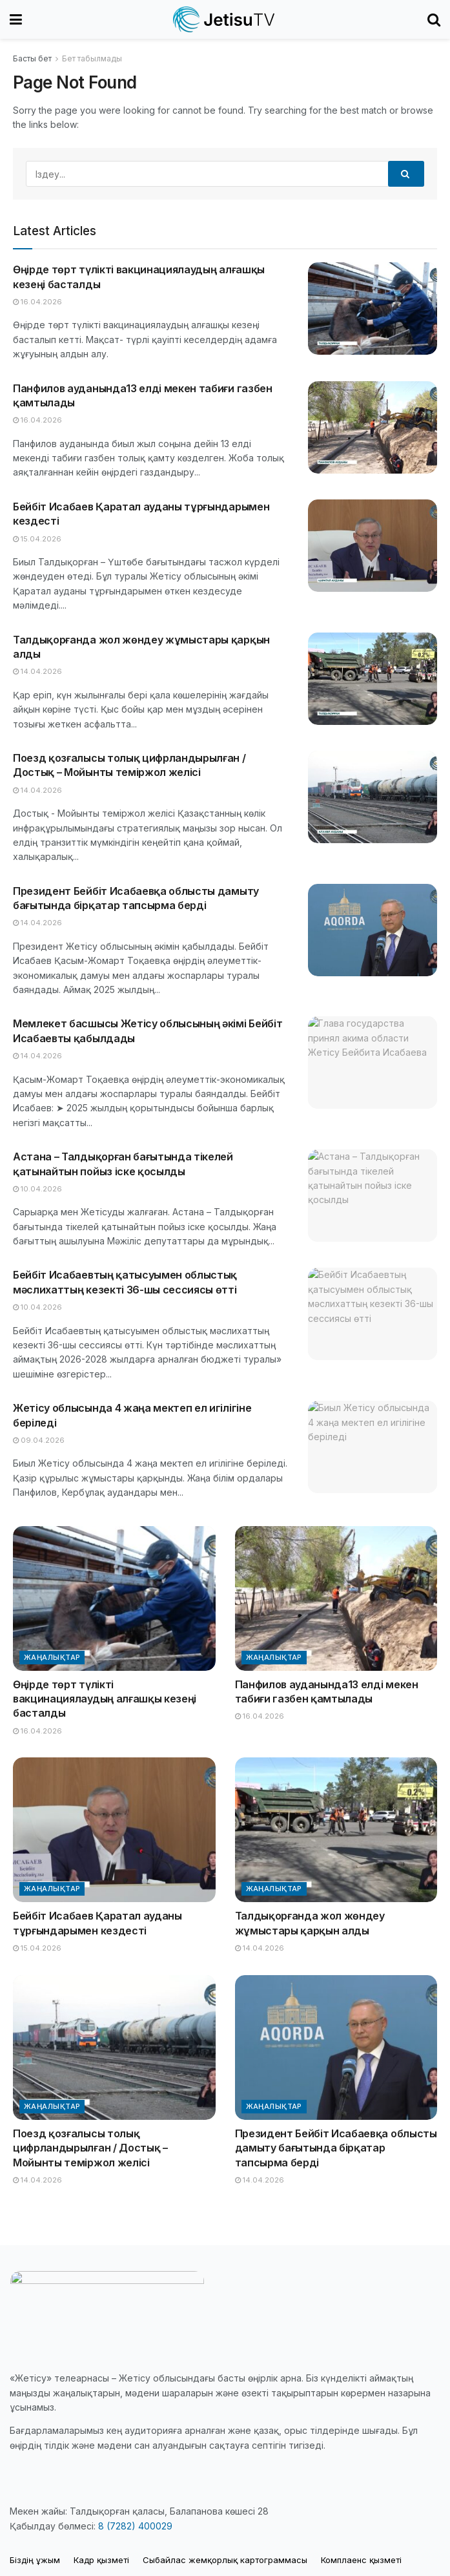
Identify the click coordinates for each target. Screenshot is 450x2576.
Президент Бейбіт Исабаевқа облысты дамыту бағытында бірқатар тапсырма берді (336, 2148)
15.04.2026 (37, 538)
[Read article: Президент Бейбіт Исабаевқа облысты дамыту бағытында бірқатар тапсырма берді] (372, 930)
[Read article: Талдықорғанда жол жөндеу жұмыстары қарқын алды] (372, 679)
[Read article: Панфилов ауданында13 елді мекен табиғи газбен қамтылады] (372, 427)
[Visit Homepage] (224, 19)
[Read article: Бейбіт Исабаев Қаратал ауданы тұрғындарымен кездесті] (372, 545)
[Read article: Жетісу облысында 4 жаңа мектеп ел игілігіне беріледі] (372, 1447)
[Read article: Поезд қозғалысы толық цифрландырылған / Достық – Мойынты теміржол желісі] (372, 797)
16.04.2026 (37, 301)
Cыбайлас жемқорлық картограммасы (225, 2560)
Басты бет (32, 58)
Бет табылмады (92, 58)
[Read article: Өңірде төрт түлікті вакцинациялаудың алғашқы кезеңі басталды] (372, 308)
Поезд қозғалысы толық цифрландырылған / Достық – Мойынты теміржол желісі (90, 2148)
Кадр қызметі (101, 2560)
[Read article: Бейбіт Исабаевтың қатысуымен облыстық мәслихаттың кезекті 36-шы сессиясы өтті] (372, 1314)
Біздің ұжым (35, 2560)
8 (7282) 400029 (135, 2525)
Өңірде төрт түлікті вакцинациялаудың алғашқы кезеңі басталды (104, 1699)
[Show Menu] (16, 19)
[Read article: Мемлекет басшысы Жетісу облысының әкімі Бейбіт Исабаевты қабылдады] (372, 1062)
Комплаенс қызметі (361, 2560)
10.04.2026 (37, 1188)
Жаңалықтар (52, 1657)
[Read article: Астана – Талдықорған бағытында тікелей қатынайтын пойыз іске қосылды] (372, 1195)
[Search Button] (433, 19)
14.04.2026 (37, 671)
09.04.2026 (39, 1440)
